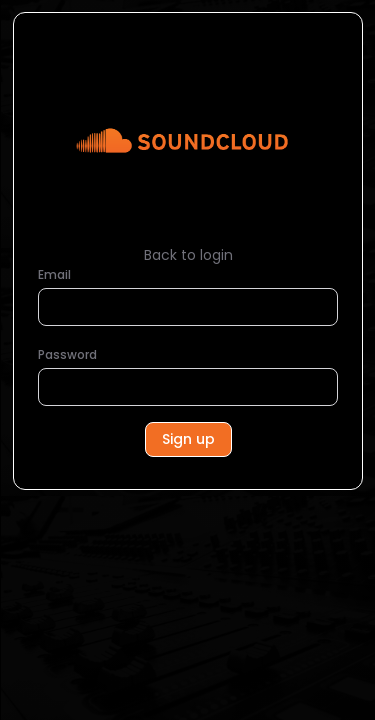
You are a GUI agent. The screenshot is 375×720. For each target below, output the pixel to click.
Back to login (188, 255)
